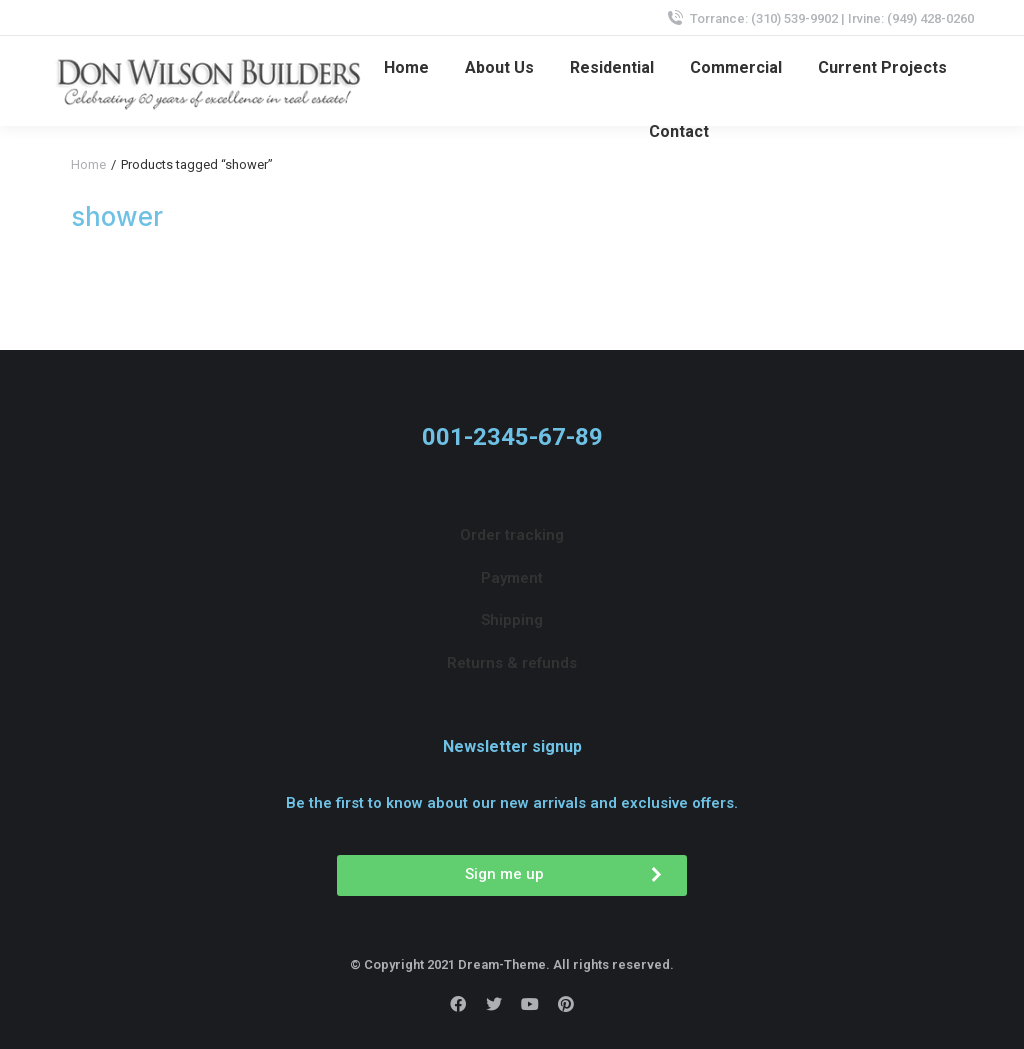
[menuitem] (406, 68)
